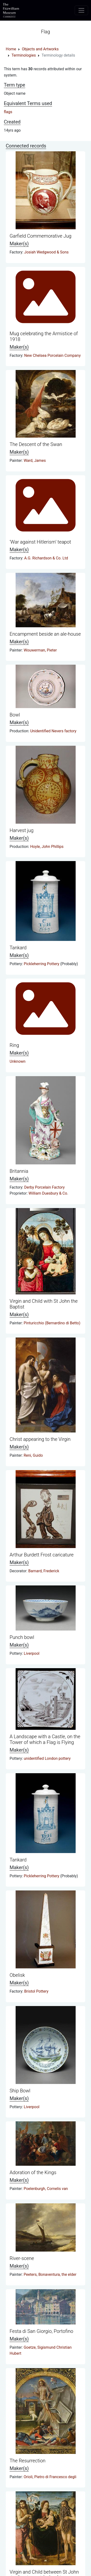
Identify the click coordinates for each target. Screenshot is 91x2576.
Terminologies (24, 55)
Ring (14, 1045)
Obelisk (17, 1975)
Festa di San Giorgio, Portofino (41, 2331)
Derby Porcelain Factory (44, 1187)
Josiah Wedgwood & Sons (46, 252)
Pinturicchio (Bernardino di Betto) (52, 1323)
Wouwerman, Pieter (40, 650)
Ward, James (35, 460)
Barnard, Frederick (43, 1571)
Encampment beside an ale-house (45, 634)
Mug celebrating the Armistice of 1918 (44, 336)
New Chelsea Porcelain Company (52, 355)
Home (11, 49)
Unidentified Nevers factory (53, 731)
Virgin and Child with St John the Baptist (44, 1304)
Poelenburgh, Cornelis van (46, 2188)
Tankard (18, 948)
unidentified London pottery (47, 1758)
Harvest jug (22, 830)
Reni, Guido (33, 1455)
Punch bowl (22, 1637)
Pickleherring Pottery (42, 964)
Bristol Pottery (36, 1991)
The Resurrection (27, 2461)
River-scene (22, 2258)
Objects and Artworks (40, 49)
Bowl (15, 715)
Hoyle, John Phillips (47, 846)
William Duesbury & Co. (48, 1193)
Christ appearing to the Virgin (40, 1439)
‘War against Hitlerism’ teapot (40, 542)
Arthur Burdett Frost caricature (41, 1555)
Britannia (19, 1171)
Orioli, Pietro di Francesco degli (50, 2477)
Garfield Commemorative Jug (40, 236)
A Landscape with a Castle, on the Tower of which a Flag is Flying (45, 1739)
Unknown (17, 1061)
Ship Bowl (20, 2091)
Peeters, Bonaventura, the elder (50, 2274)
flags (8, 112)
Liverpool (31, 1653)
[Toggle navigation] (81, 10)
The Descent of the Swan (36, 444)
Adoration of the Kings (33, 2172)
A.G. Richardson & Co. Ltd (46, 558)
